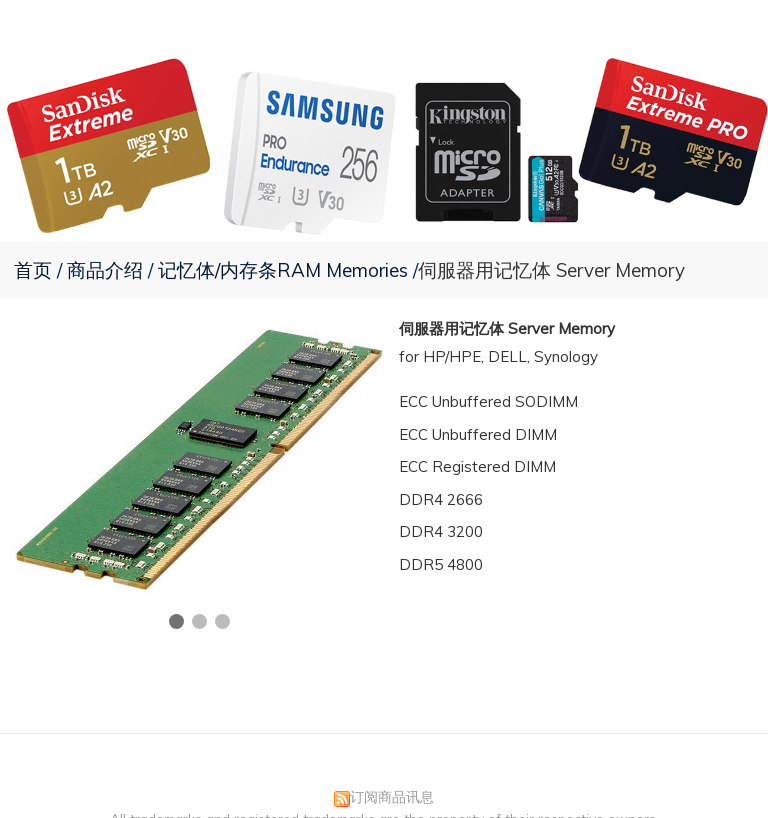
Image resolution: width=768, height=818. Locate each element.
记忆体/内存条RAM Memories (283, 270)
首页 (33, 270)
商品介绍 (107, 270)
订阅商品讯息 (392, 796)
